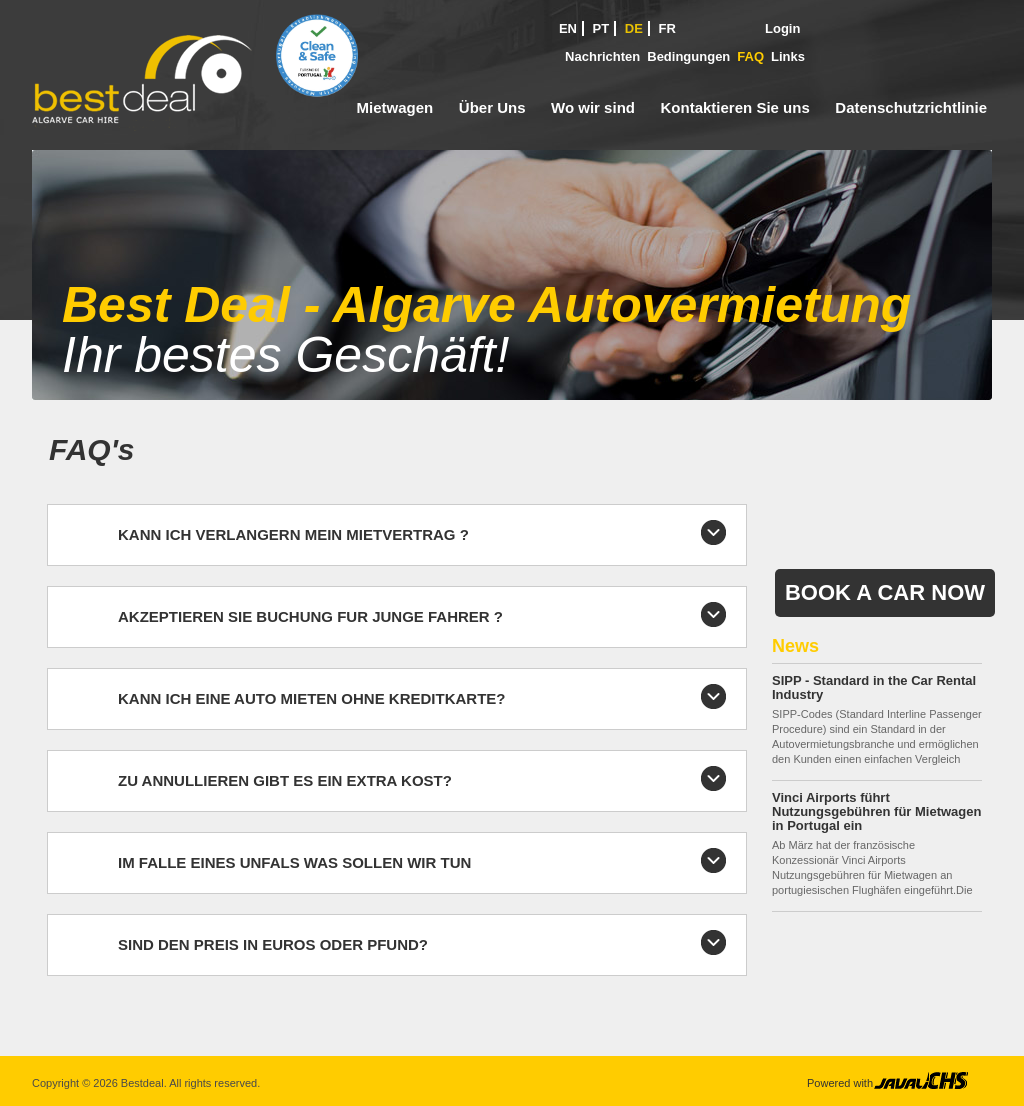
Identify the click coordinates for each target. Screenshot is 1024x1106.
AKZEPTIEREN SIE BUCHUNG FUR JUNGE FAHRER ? (310, 616)
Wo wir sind (593, 107)
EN (568, 28)
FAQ (750, 56)
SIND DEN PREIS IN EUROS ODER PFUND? (273, 944)
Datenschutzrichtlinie (911, 107)
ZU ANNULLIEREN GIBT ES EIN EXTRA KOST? (285, 780)
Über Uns (492, 107)
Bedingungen (688, 56)
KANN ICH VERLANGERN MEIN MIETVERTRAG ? (293, 534)
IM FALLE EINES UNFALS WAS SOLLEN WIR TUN (294, 862)
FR (667, 28)
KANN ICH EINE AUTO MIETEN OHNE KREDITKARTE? (312, 698)
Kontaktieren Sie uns (735, 107)
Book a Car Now (885, 592)
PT (601, 28)
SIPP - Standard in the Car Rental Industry (874, 687)
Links (788, 56)
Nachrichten (602, 56)
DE (634, 28)
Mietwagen (395, 107)
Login (782, 28)
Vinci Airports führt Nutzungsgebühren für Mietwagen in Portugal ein (876, 811)
